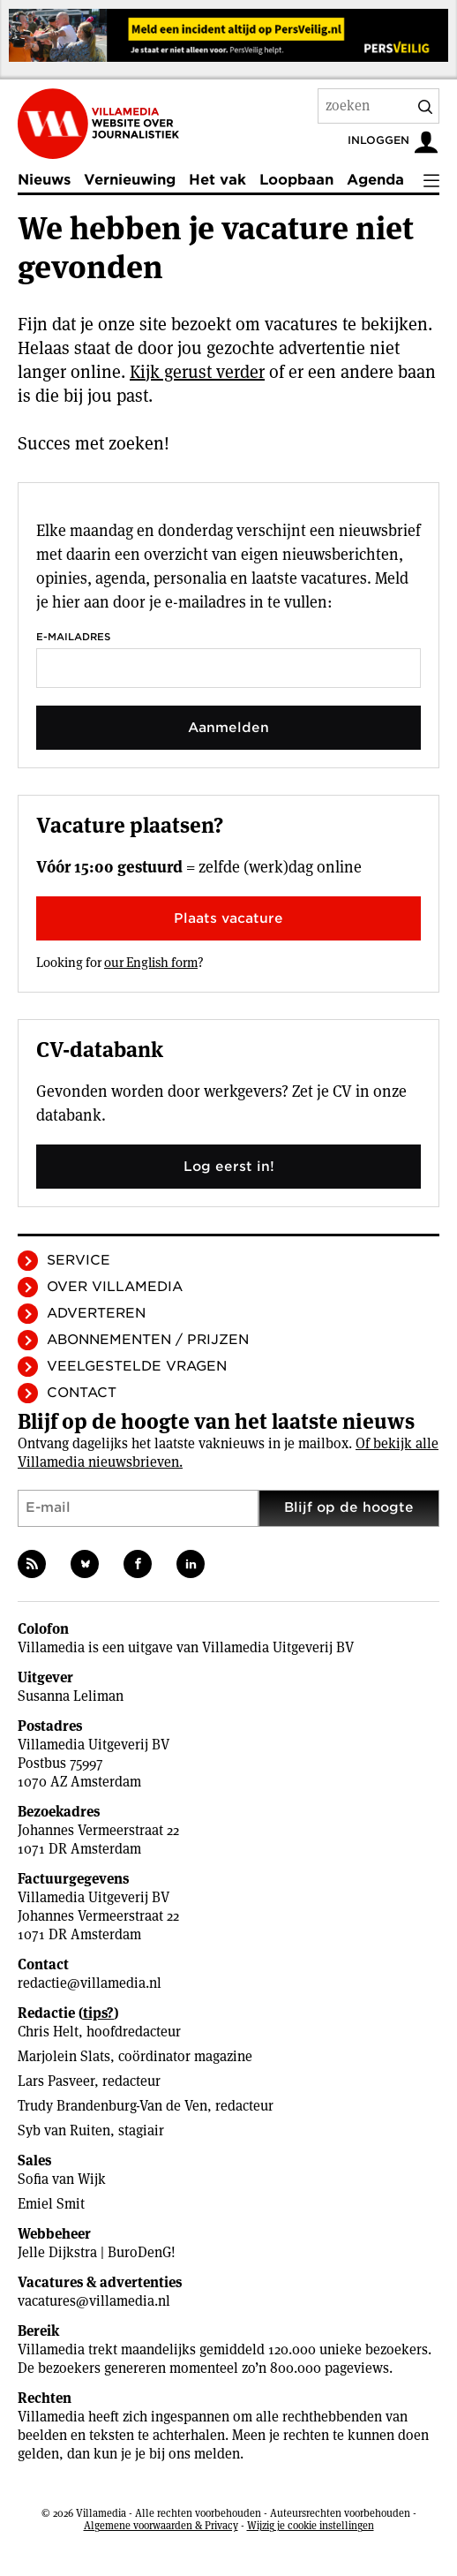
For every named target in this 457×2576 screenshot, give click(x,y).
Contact (81, 1393)
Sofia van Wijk (62, 2179)
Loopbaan (296, 179)
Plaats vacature (228, 918)
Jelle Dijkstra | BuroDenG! (97, 2252)
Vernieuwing (130, 179)
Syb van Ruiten (64, 2130)
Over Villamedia (115, 1287)
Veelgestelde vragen (137, 1366)
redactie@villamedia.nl (89, 1983)
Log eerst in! (229, 1167)
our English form (151, 962)
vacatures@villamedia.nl (94, 2301)
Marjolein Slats (64, 2056)
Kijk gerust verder (197, 371)
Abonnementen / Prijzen (148, 1340)
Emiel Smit (51, 2204)
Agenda (375, 179)
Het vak (217, 179)
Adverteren (96, 1313)
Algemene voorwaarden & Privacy (161, 2525)
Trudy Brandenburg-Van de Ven (112, 2105)
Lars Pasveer (56, 2081)
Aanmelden (228, 728)
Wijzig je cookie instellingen (310, 2525)
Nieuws (44, 179)
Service (78, 1260)
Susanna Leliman (71, 1696)
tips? (98, 2013)
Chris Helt (48, 2031)
